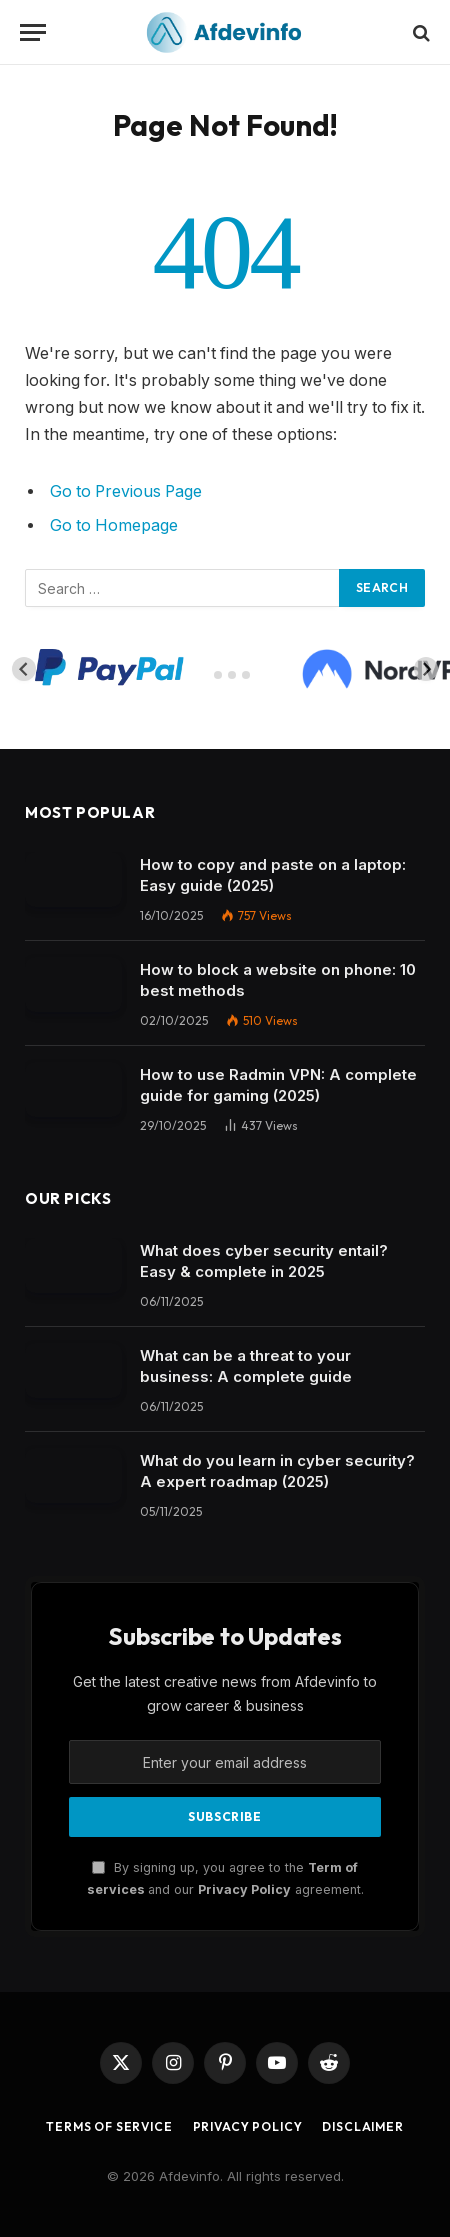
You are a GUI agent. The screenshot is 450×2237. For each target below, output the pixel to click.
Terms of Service (109, 2126)
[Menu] (33, 32)
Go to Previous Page (126, 491)
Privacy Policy (244, 1889)
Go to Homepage (114, 525)
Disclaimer (362, 2126)
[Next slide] (426, 669)
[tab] (203, 675)
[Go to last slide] (24, 669)
